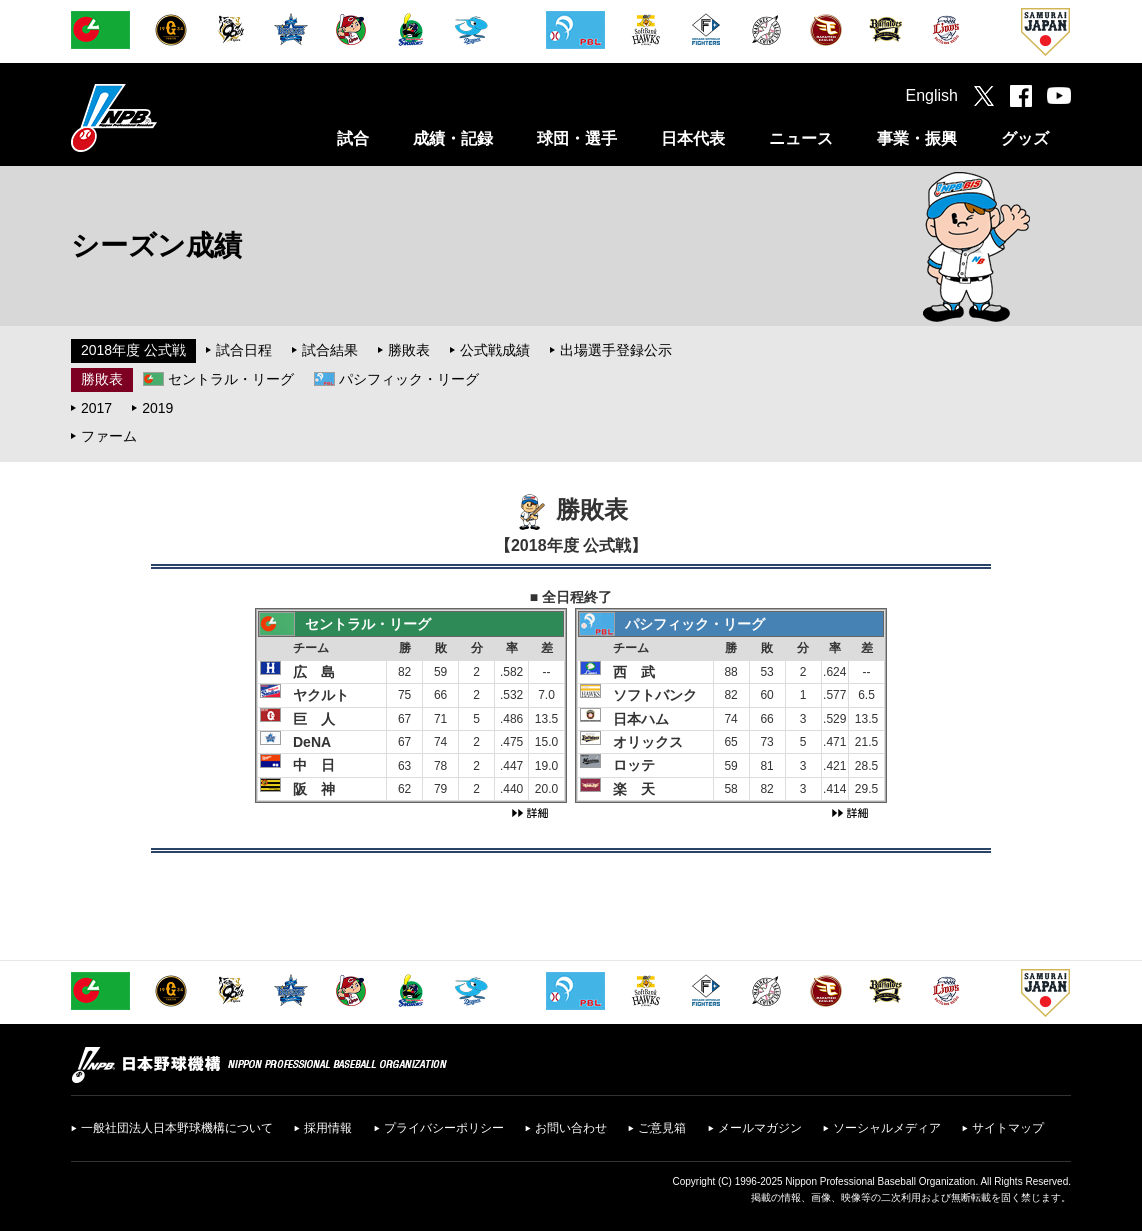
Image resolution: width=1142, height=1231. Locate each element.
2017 (96, 408)
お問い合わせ (571, 1128)
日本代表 (693, 138)
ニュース (801, 138)
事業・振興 (917, 138)
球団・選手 (577, 138)
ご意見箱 (662, 1128)
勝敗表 (409, 350)
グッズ (1025, 138)
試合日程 (244, 350)
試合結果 (330, 350)
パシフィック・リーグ (409, 379)
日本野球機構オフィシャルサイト (164, 117)
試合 (353, 138)
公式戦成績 (495, 350)
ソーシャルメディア (887, 1128)
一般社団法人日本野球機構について (177, 1128)
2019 (157, 408)
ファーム (109, 436)
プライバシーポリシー (444, 1128)
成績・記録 (453, 138)
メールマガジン (760, 1128)
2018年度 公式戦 (133, 350)
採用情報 (328, 1128)
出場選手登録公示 (616, 350)
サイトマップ (1008, 1128)
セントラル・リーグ (231, 379)
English (932, 95)
